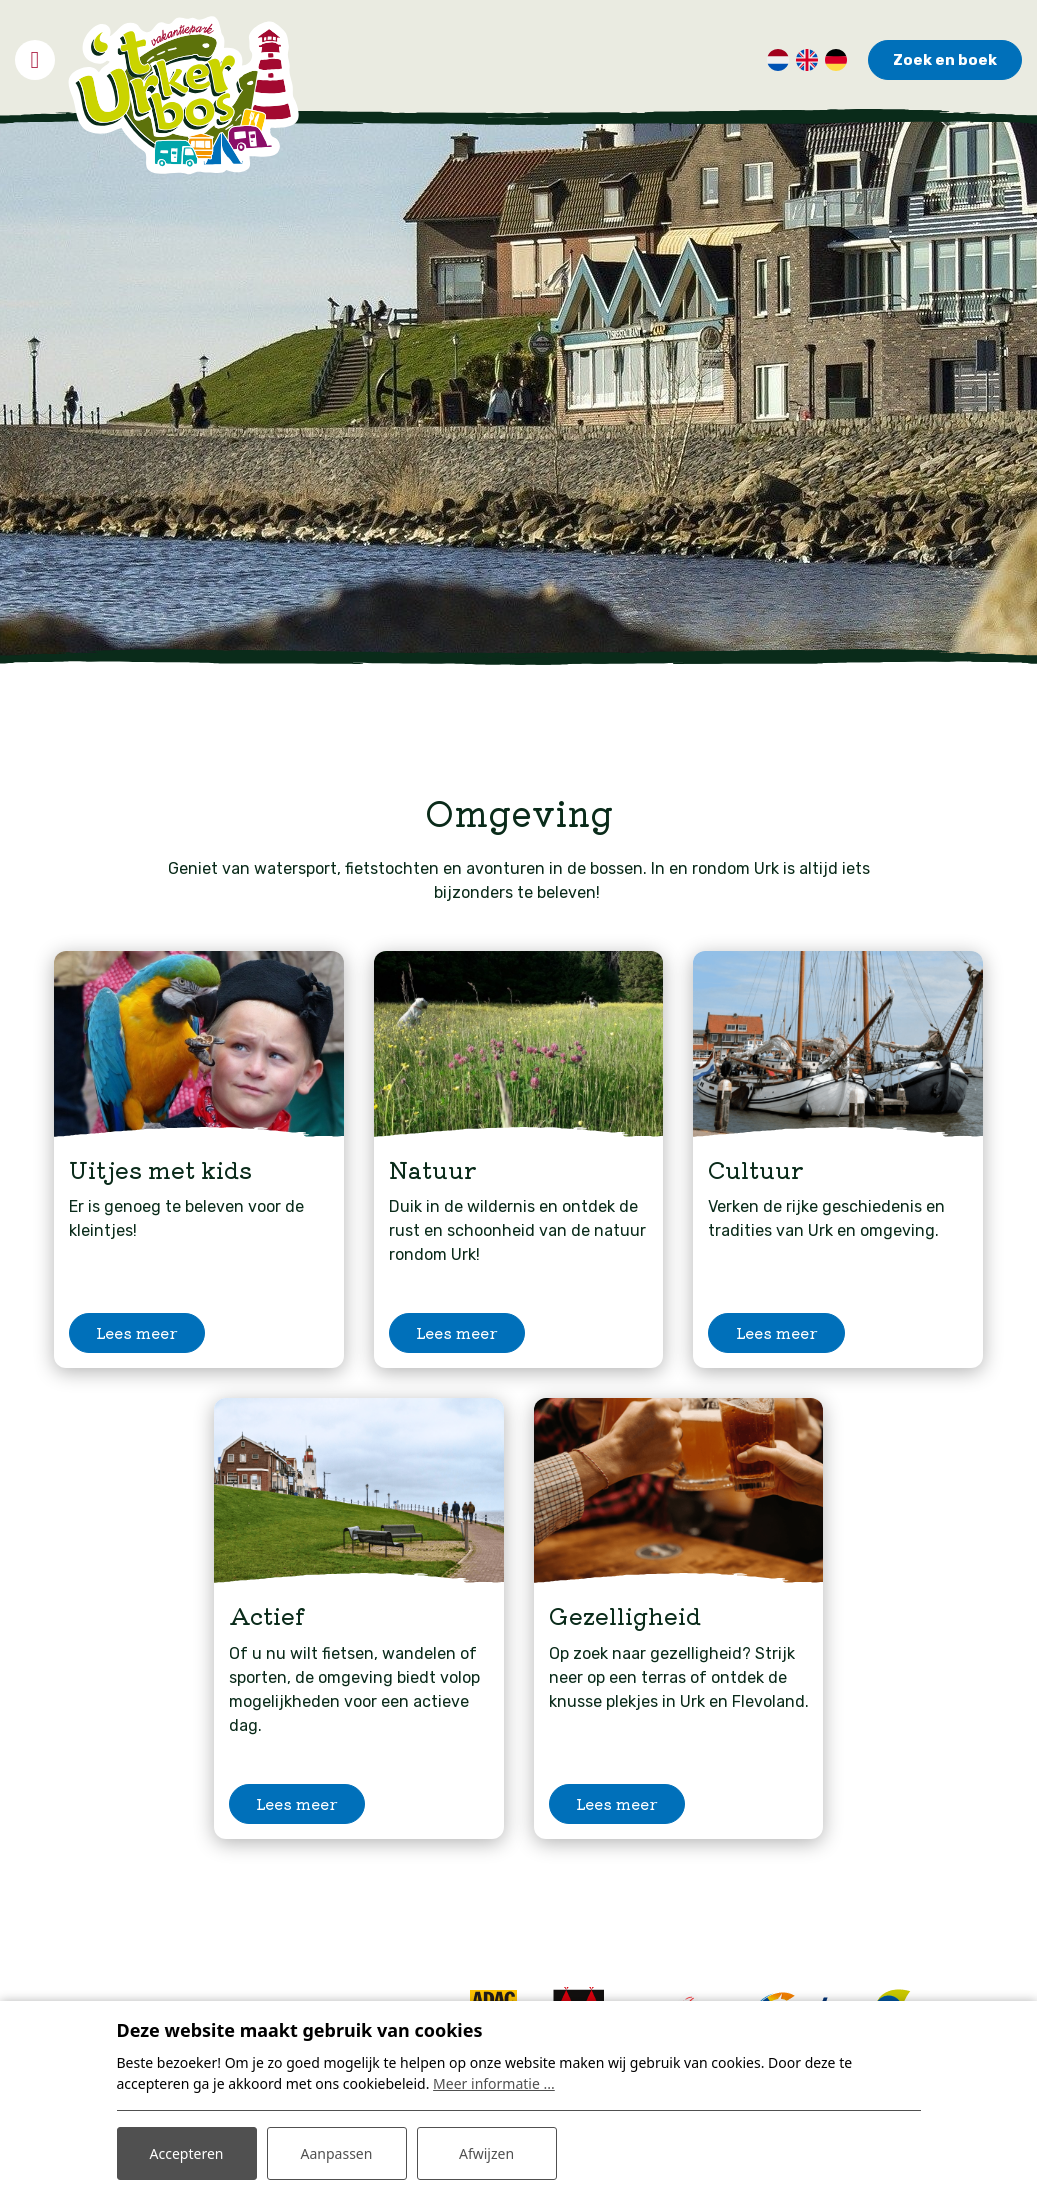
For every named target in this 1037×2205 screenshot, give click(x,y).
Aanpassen (337, 2153)
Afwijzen (486, 2153)
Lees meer (137, 1332)
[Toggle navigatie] (35, 60)
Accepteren (187, 2153)
